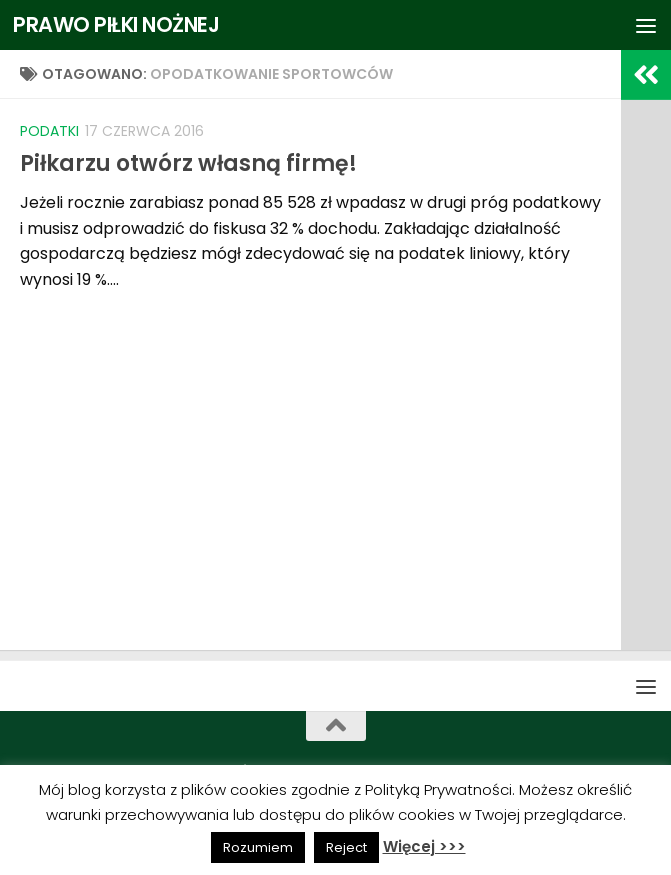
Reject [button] (346, 847)
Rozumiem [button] (258, 847)
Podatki (49, 131)
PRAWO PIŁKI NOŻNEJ (118, 24)
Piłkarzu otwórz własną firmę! (188, 163)
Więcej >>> (424, 846)
